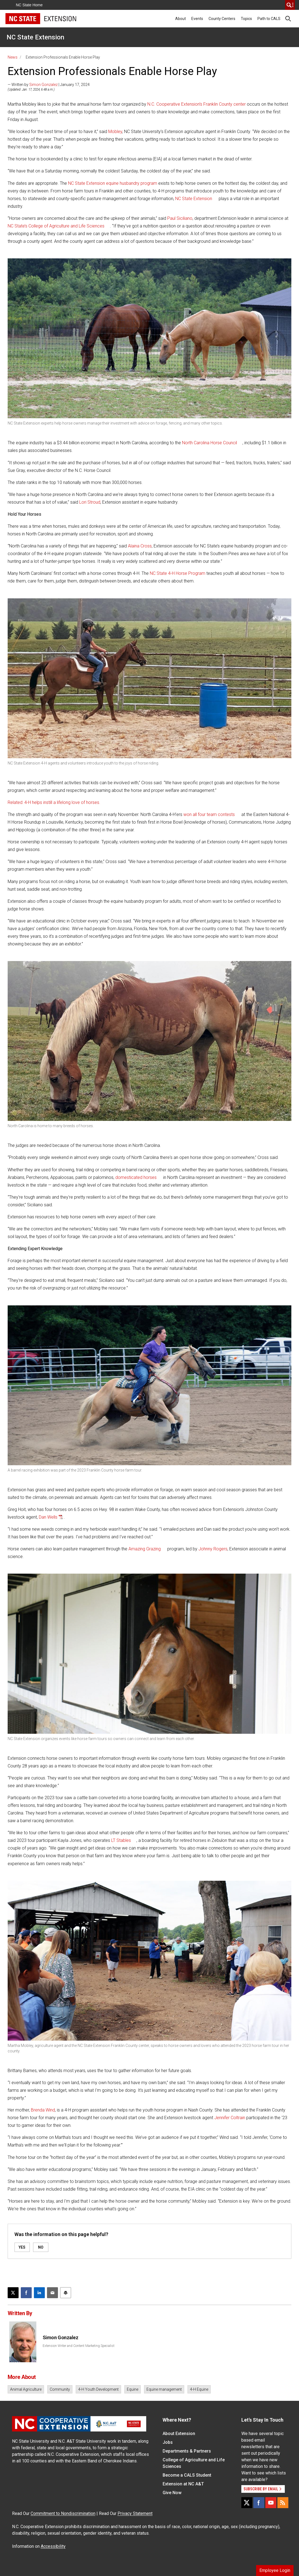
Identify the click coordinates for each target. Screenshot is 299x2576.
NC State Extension (35, 37)
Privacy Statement (135, 2513)
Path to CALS (268, 18)
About (180, 18)
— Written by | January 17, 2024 (49, 84)
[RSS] (282, 2502)
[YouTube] (270, 2502)
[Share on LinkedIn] (39, 2292)
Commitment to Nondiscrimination (63, 2513)
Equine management (164, 2389)
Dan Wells (48, 1517)
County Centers (222, 18)
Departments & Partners (187, 2451)
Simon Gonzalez (43, 84)
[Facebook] (258, 2502)
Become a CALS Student (187, 2475)
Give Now (172, 2492)
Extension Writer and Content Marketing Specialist (79, 2346)
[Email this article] (52, 2292)
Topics (246, 18)
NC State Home (29, 5)
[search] (290, 5)
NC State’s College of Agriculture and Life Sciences (56, 226)
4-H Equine (199, 2389)
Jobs (168, 2442)
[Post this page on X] (13, 2292)
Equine (132, 2389)
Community (60, 2389)
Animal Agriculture (26, 2389)
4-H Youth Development (98, 2389)
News (12, 57)
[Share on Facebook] (26, 2292)
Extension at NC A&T (183, 2483)
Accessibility (53, 2546)
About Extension (179, 2433)
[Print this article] (65, 2292)
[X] (246, 2502)
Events (197, 18)
